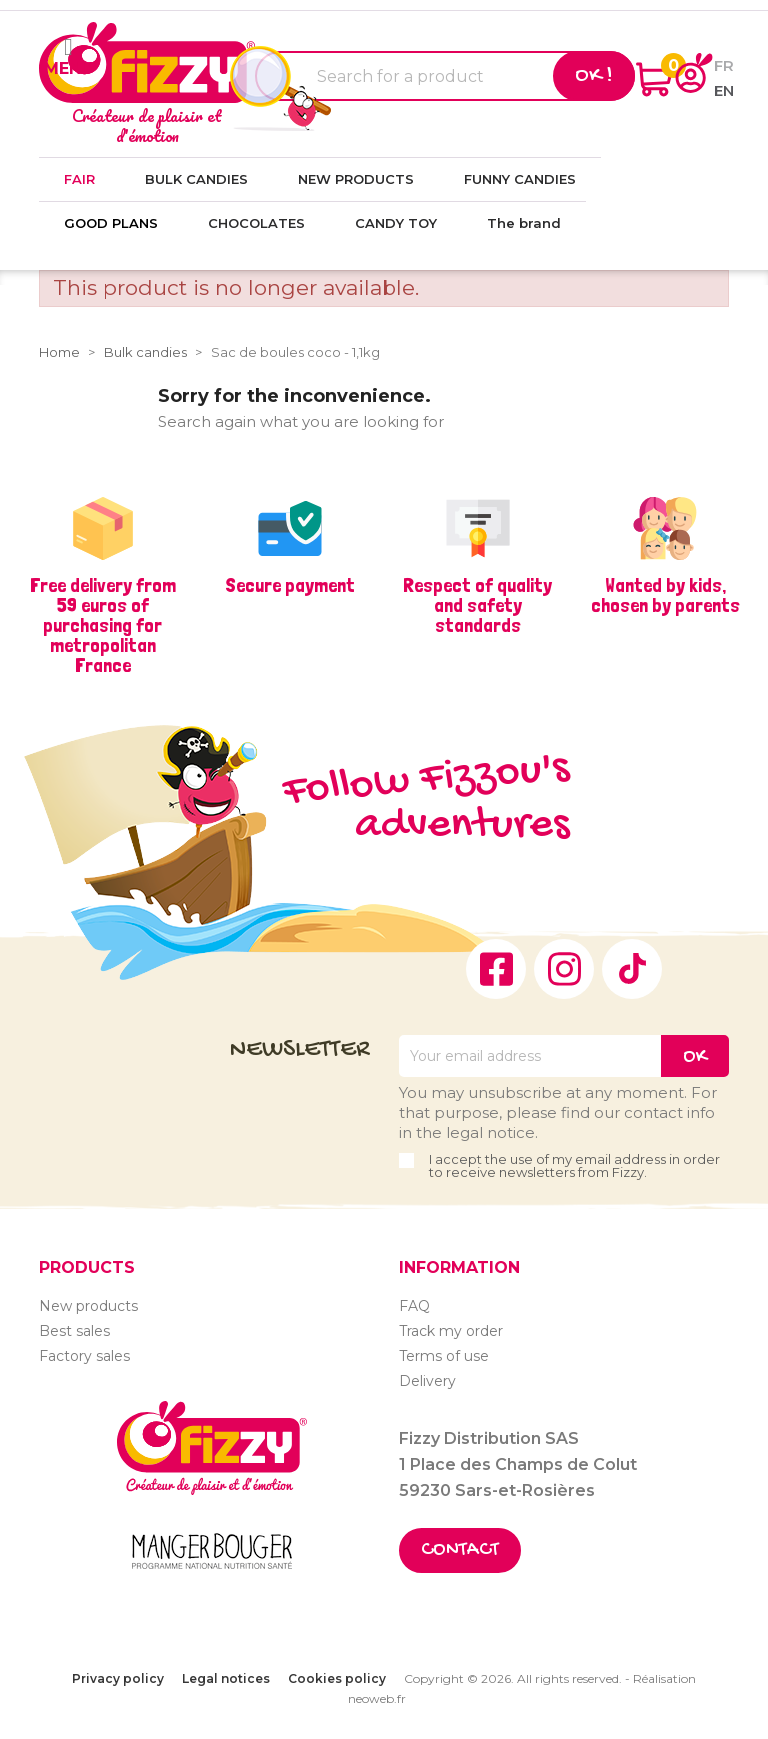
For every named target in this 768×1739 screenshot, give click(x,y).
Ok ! (594, 76)
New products (88, 1306)
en (724, 90)
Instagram (564, 969)
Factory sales (84, 1356)
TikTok (632, 969)
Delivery (427, 1381)
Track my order (451, 1331)
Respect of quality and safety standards (477, 605)
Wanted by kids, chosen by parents (665, 595)
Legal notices (226, 1678)
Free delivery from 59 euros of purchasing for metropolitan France (103, 625)
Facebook (496, 969)
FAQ (414, 1306)
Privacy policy (118, 1678)
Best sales (74, 1331)
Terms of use (444, 1356)
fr (724, 65)
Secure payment (290, 585)
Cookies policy (337, 1678)
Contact (460, 1550)
